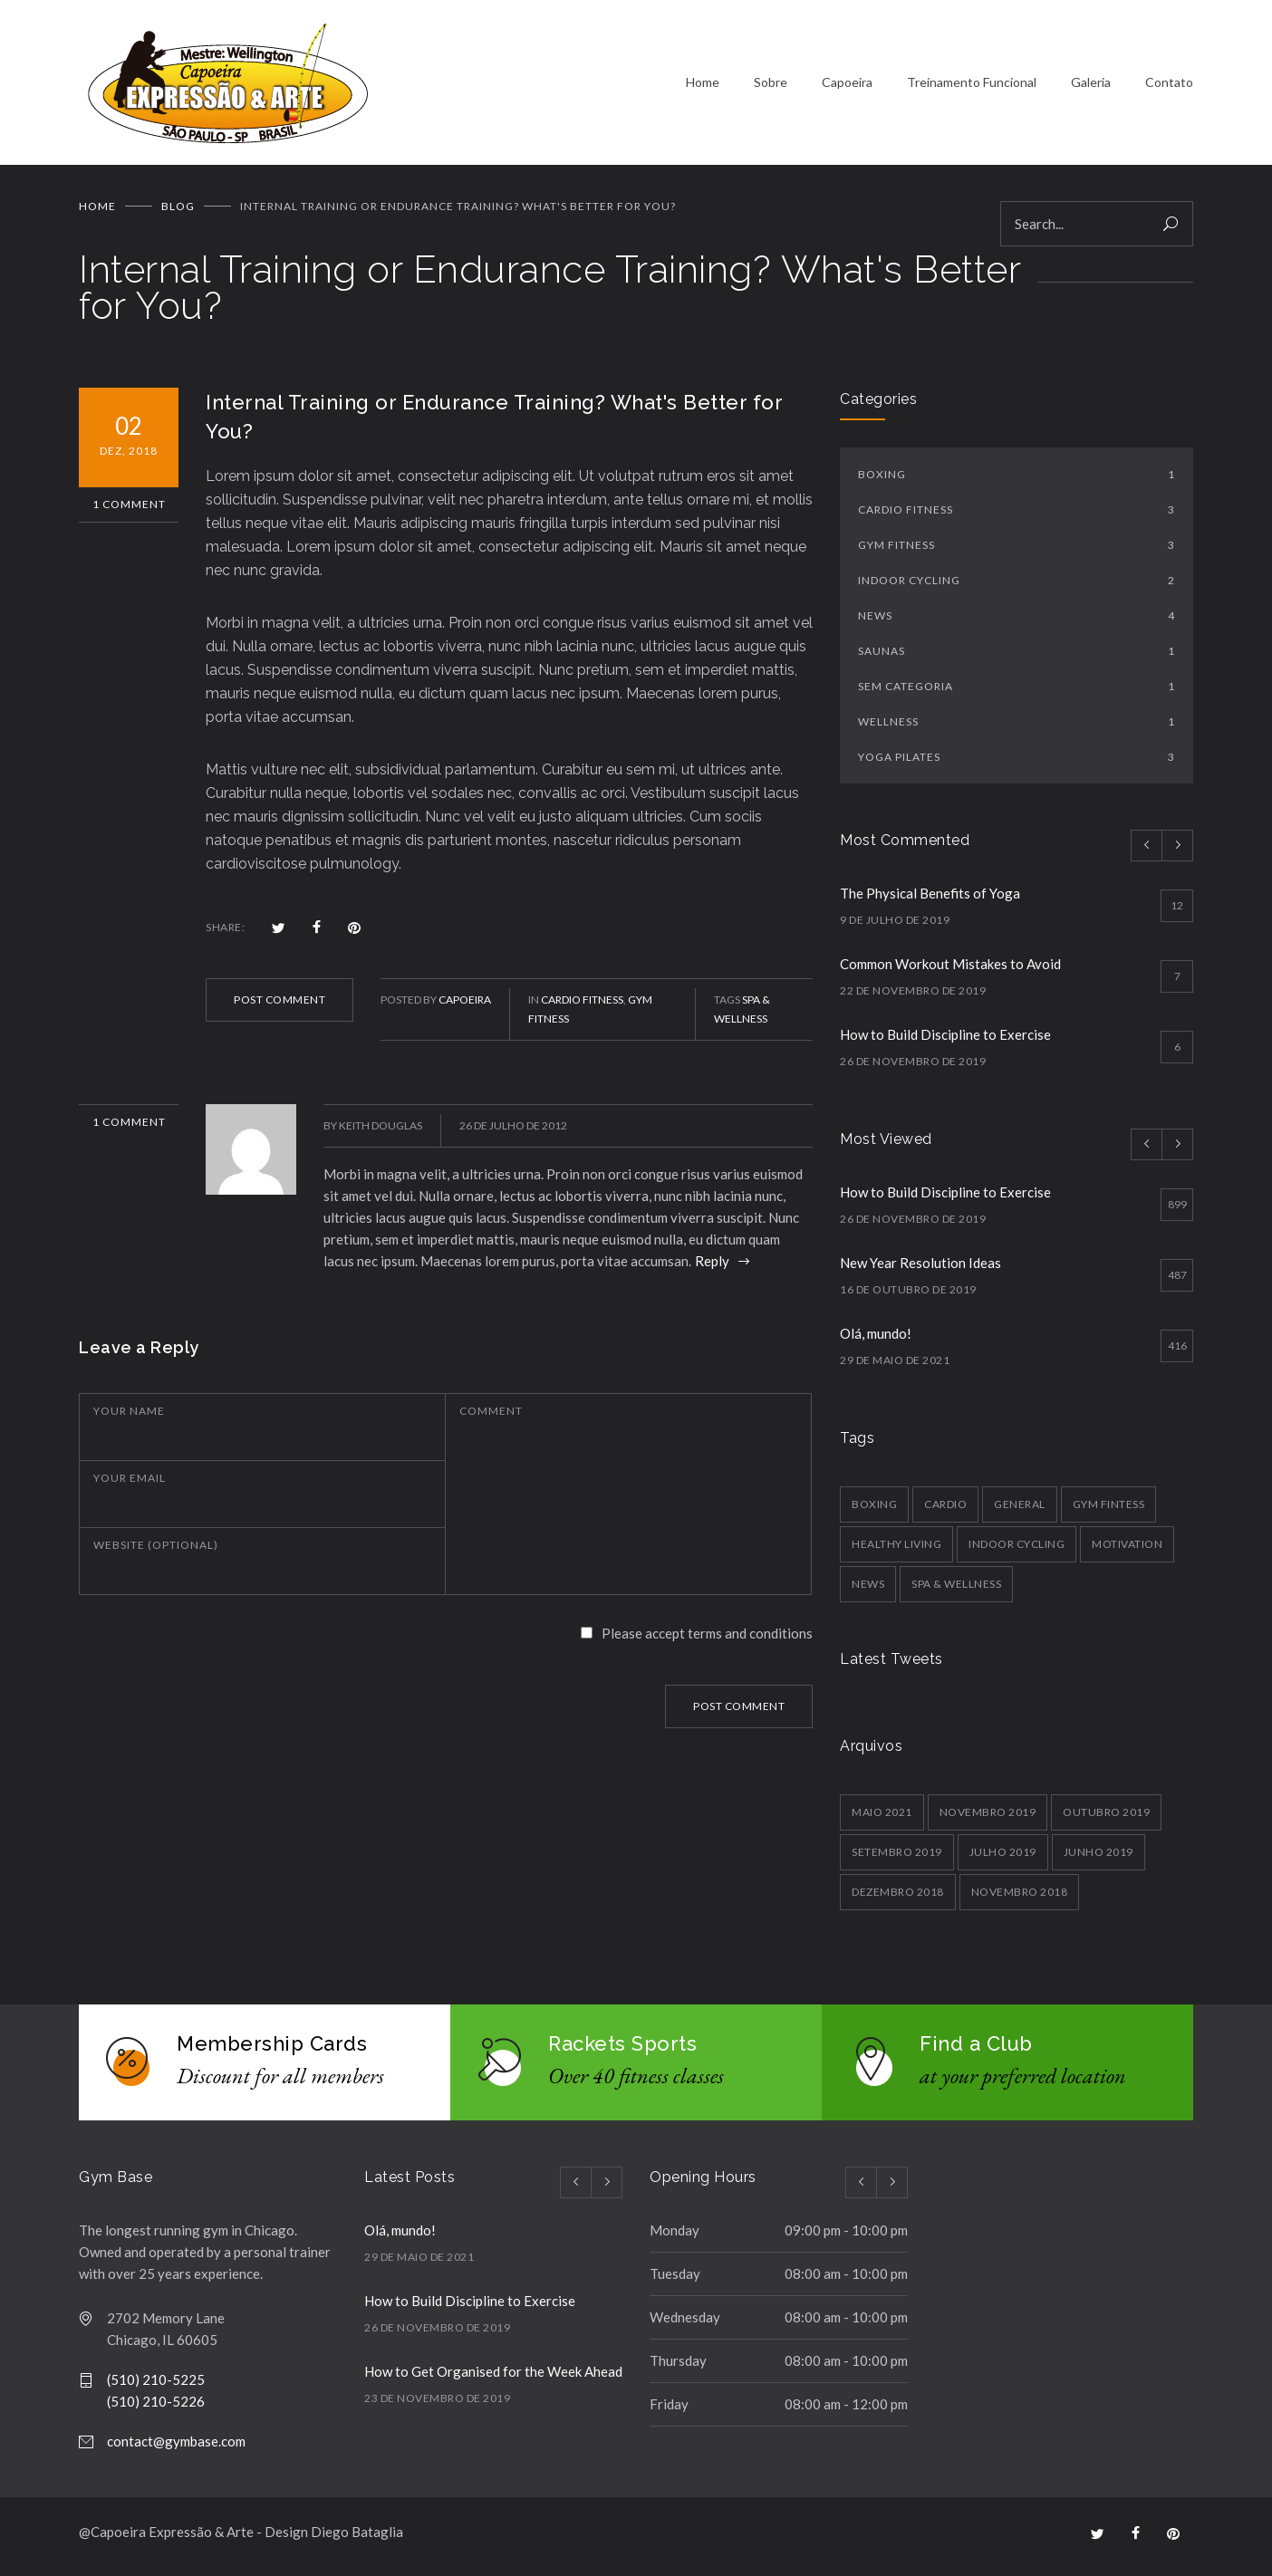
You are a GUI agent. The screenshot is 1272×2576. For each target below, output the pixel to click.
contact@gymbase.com (176, 2447)
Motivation (1127, 1550)
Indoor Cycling (1016, 586)
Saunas (1016, 657)
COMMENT (491, 1417)
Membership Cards (272, 2050)
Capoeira (847, 85)
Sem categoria (1016, 692)
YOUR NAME (129, 1417)
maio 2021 (882, 1818)
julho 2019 (1002, 1858)
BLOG (178, 212)
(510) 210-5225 (156, 2386)
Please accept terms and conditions (707, 1639)
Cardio (945, 1510)
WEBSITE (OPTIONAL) (155, 1551)
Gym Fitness (1016, 551)
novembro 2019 (988, 1818)
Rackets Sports (622, 2050)
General (1020, 1510)
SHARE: (225, 933)
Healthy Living (896, 1550)
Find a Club (976, 2050)
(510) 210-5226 (156, 2407)
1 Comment (129, 510)
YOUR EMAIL (129, 1484)
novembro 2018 (1019, 1898)
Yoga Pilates (1016, 763)
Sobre (770, 85)
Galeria (1091, 85)
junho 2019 (1098, 1858)
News (1016, 621)
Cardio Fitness (582, 1006)
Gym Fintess (1109, 1510)
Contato (1169, 85)
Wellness (1016, 727)
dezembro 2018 (898, 1898)
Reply (713, 1267)
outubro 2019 (1106, 1818)
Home (702, 85)
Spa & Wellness (956, 1590)
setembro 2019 (897, 1858)
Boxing (1016, 480)
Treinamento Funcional (971, 85)
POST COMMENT (279, 1006)
